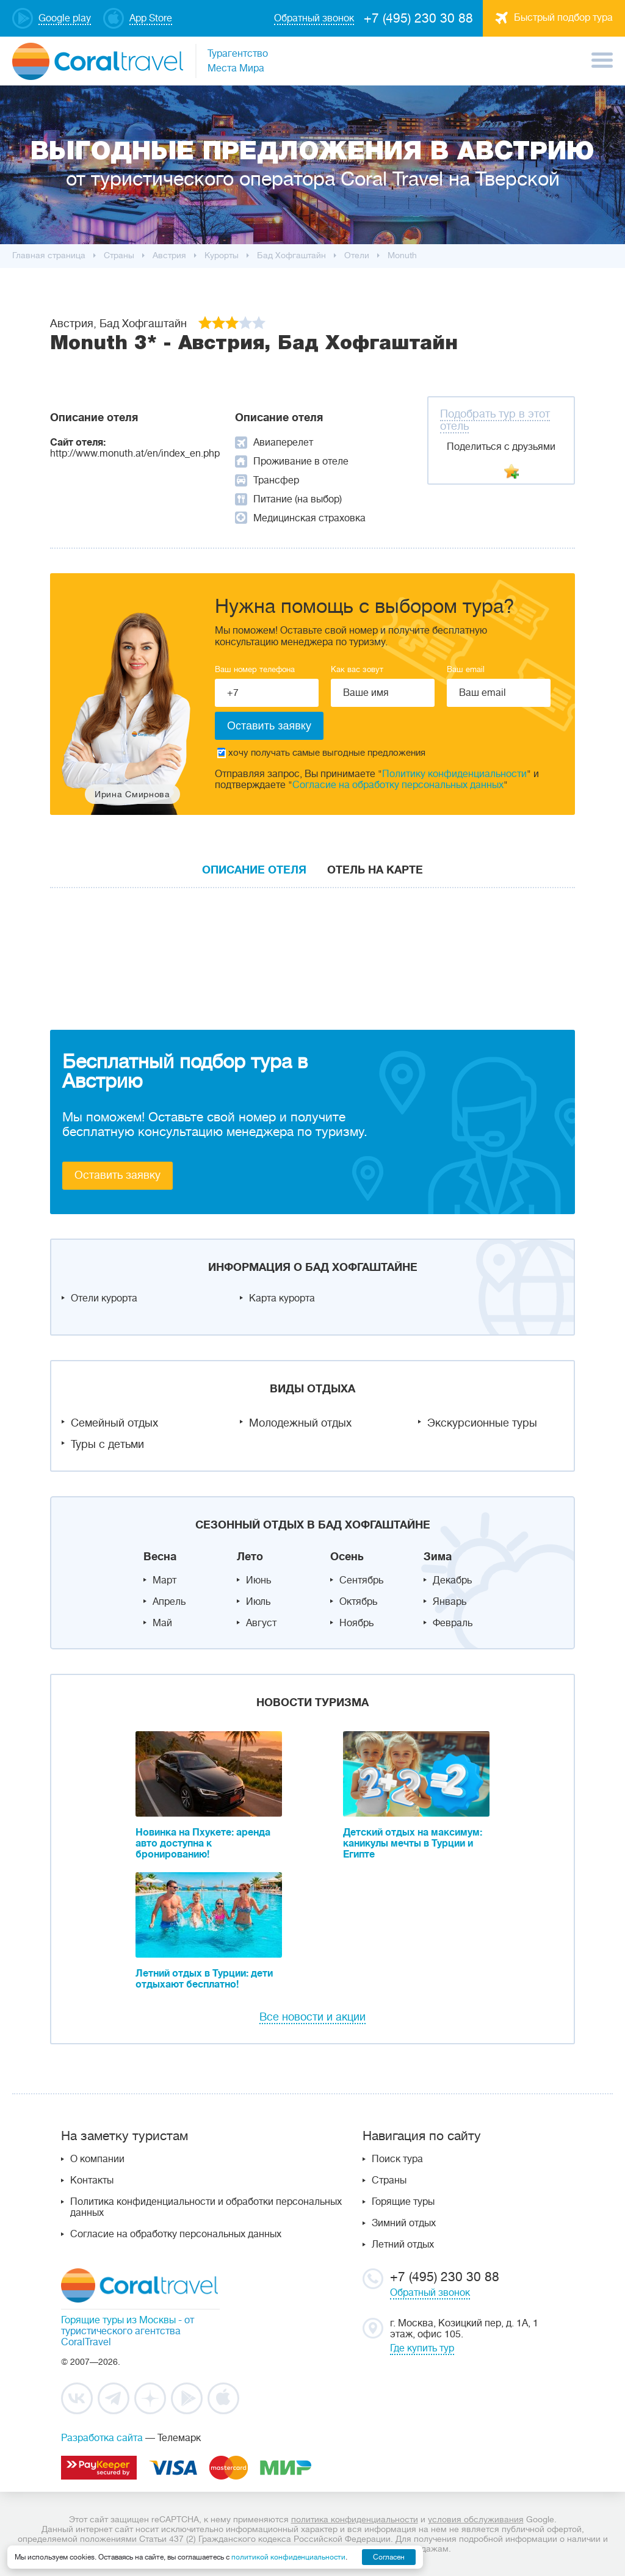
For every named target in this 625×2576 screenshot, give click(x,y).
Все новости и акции (312, 2017)
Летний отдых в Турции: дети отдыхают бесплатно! (204, 1979)
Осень (347, 1556)
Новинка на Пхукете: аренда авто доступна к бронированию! (202, 1843)
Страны (389, 2180)
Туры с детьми (107, 1444)
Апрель (169, 1601)
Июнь (258, 1580)
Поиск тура (397, 2159)
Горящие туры (403, 2201)
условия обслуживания (476, 2519)
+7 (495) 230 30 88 (418, 18)
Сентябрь (361, 1580)
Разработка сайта (102, 2438)
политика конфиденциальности (354, 2519)
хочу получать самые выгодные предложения (321, 753)
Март (164, 1580)
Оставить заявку (117, 1175)
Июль (258, 1601)
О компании (97, 2159)
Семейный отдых (114, 1423)
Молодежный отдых (300, 1423)
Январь (449, 1601)
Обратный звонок (430, 2292)
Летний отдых (403, 2244)
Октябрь (358, 1601)
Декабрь (452, 1580)
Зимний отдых (404, 2223)
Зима (438, 1556)
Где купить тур (422, 2348)
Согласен (389, 2557)
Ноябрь (356, 1623)
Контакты (92, 2180)
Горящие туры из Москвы (118, 2320)
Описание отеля (254, 870)
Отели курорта (104, 1298)
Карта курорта (282, 1298)
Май (162, 1623)
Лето (250, 1556)
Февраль (452, 1623)
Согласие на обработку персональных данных (398, 785)
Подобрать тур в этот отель (495, 420)
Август (261, 1623)
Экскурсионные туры (482, 1423)
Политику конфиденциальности (454, 774)
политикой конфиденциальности (288, 2557)
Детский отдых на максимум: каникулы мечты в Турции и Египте (412, 1843)
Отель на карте (375, 870)
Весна (159, 1556)
